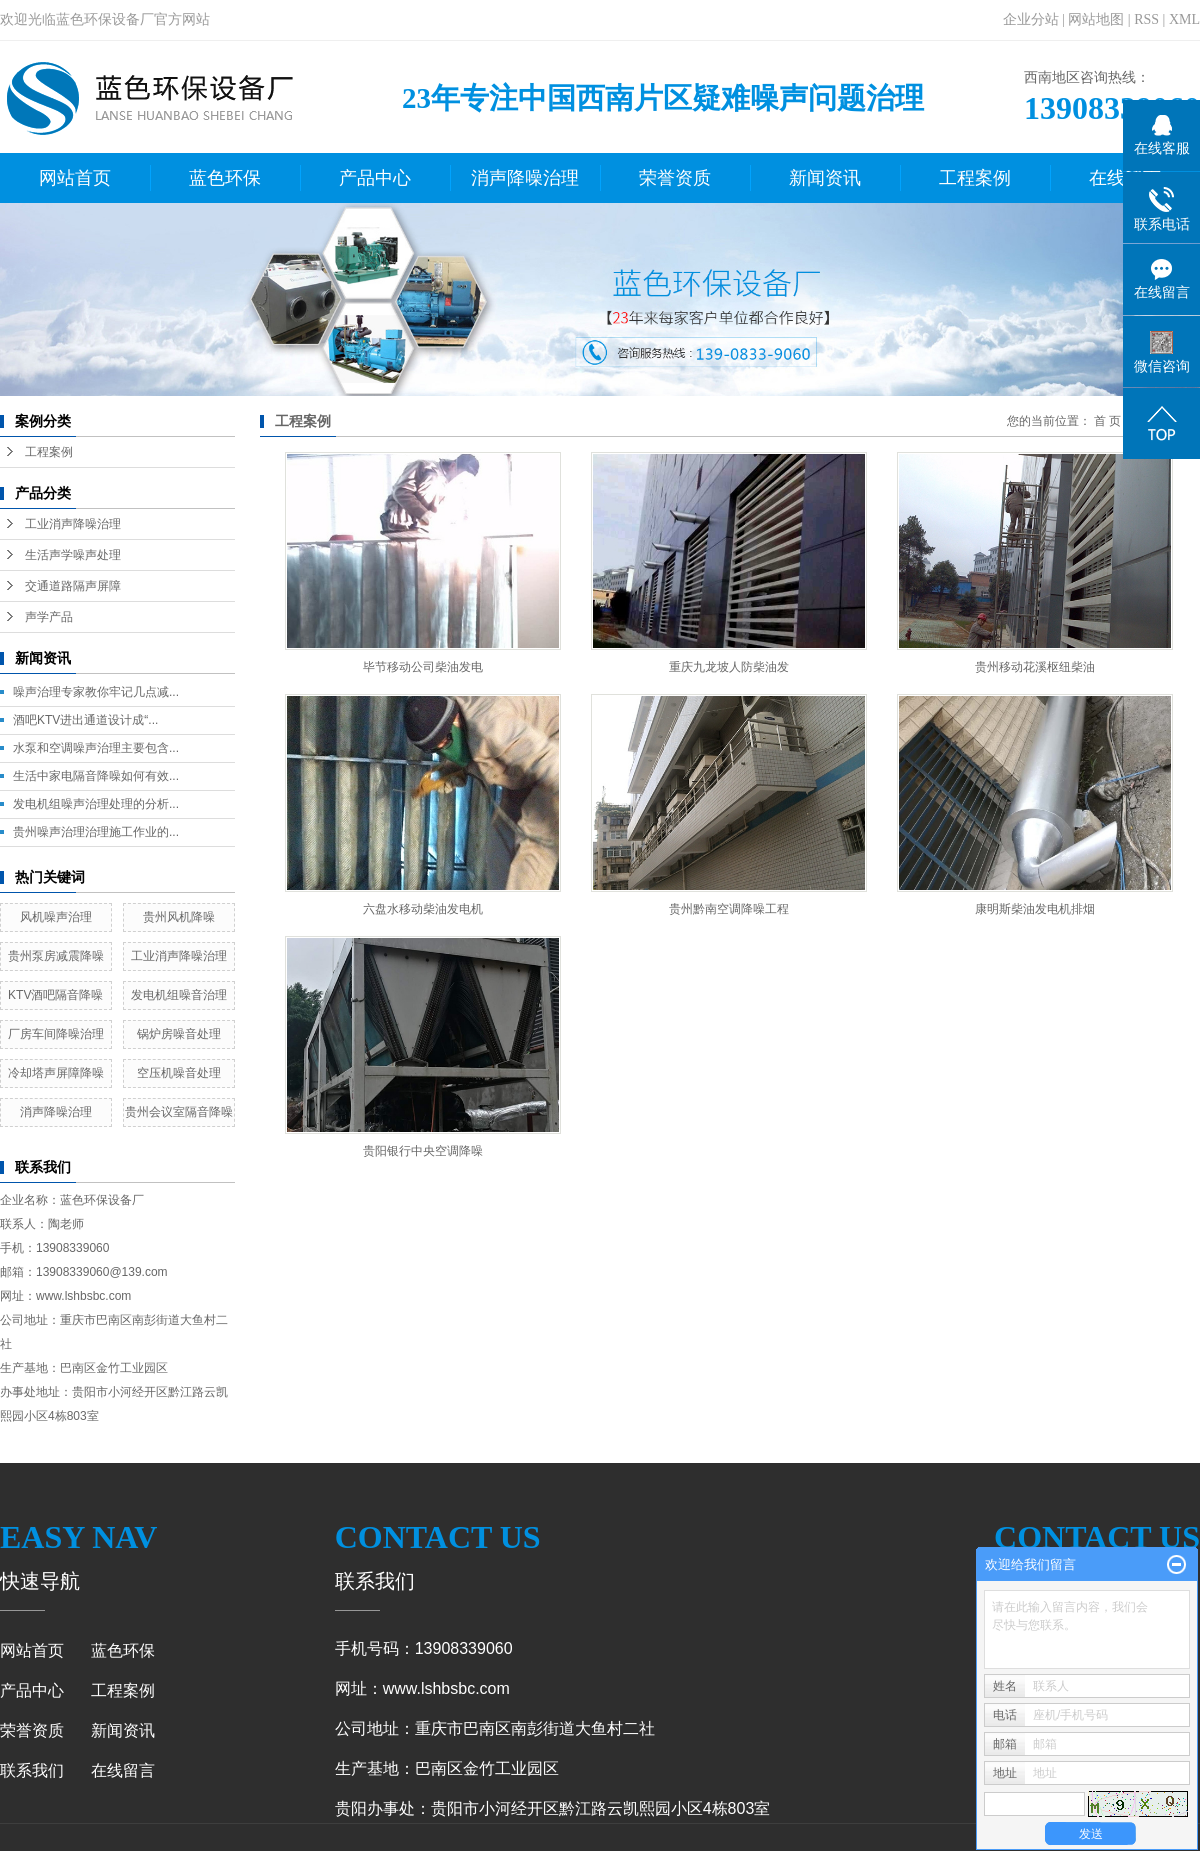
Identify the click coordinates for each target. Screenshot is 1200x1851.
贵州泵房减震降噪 (56, 956)
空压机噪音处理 (179, 1073)
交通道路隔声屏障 (73, 586)
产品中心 (375, 178)
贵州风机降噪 (179, 917)
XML (1184, 19)
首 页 (1107, 421)
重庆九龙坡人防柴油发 (729, 667)
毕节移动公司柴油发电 (423, 667)
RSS (1146, 19)
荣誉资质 (675, 178)
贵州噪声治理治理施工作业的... (96, 832)
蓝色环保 (225, 178)
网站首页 (75, 178)
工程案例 (975, 178)
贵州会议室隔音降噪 (179, 1112)
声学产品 (49, 617)
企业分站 (1031, 19)
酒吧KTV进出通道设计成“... (85, 720)
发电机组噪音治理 (179, 995)
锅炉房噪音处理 (179, 1034)
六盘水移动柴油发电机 (423, 909)
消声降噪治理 (525, 178)
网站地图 (1096, 19)
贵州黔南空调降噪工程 (729, 909)
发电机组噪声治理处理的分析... (96, 804)
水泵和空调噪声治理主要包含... (96, 748)
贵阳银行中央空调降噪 (423, 1151)
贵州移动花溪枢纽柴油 (1035, 667)
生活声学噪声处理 (73, 555)
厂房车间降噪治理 (56, 1034)
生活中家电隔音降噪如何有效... (96, 776)
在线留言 (123, 1770)
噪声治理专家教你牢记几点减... (96, 692)
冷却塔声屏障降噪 (56, 1073)
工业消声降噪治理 (73, 524)
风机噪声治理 (56, 917)
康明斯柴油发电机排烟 (1035, 909)
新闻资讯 (825, 178)
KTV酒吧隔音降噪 (55, 995)
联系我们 (32, 1770)
